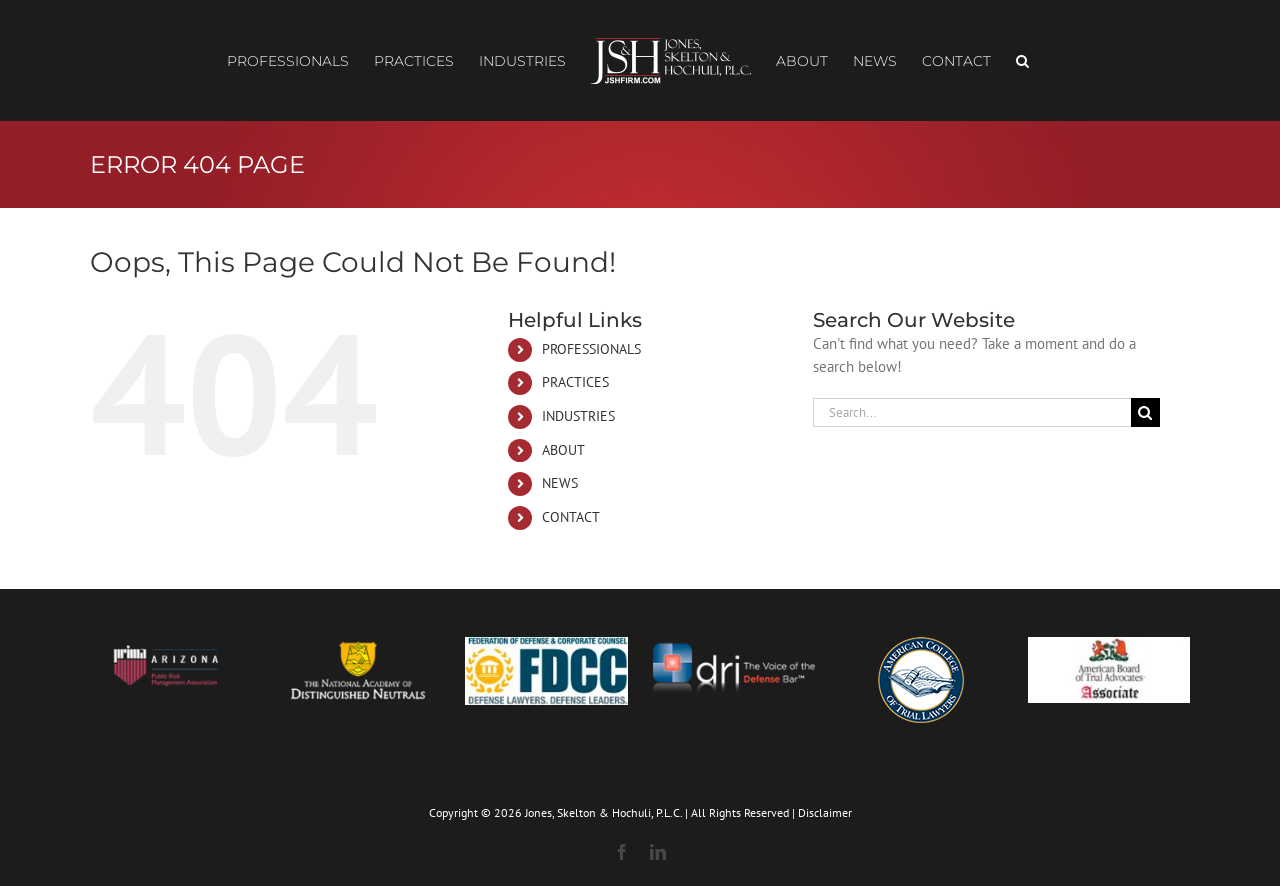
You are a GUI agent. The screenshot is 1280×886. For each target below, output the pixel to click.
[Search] (1145, 412)
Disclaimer (825, 812)
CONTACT (571, 517)
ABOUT (563, 450)
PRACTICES (575, 382)
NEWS (560, 483)
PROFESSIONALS (591, 349)
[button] (1022, 61)
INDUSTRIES (578, 416)
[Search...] (972, 412)
